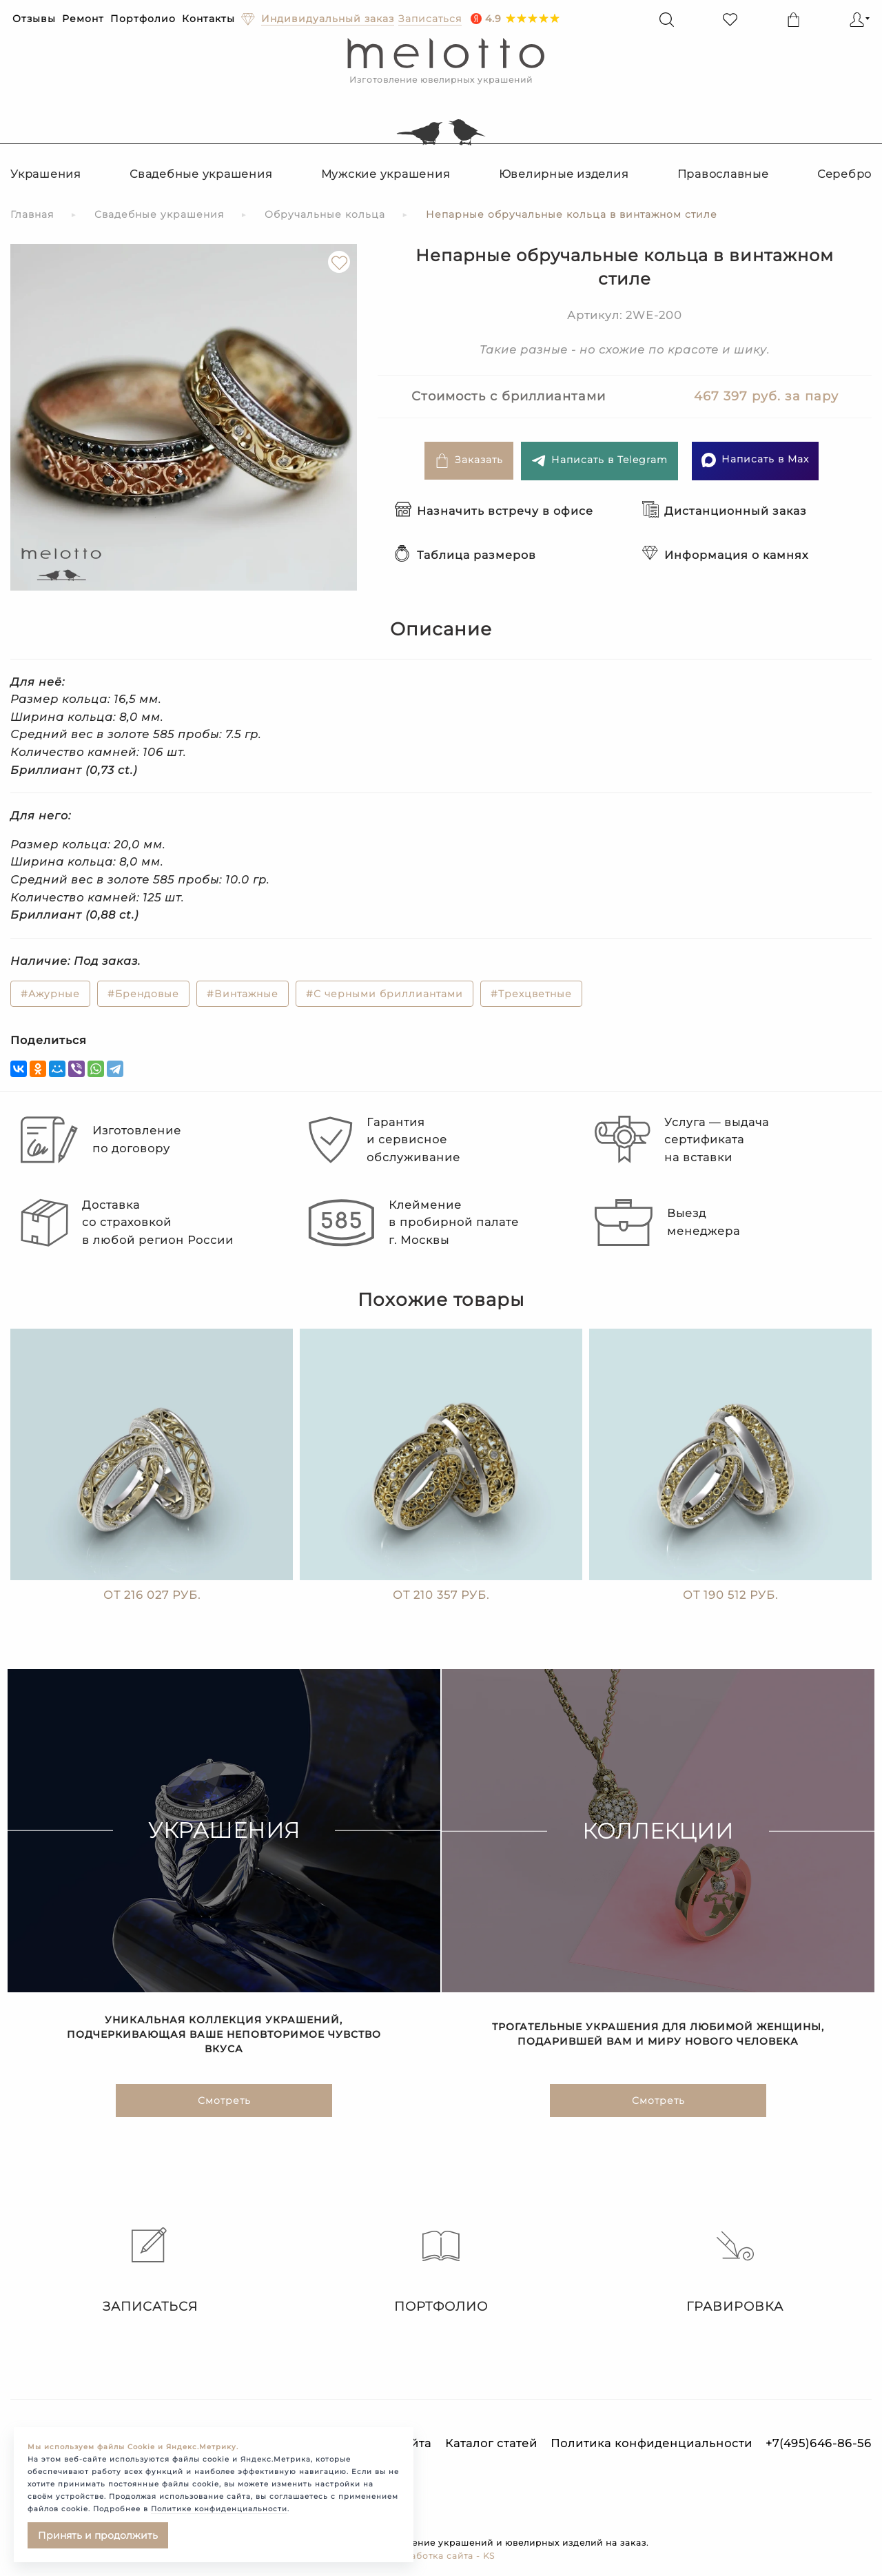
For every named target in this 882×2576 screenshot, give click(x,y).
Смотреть (224, 2106)
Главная (32, 214)
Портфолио (143, 18)
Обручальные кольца (325, 214)
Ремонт (83, 18)
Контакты (208, 18)
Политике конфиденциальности (219, 2508)
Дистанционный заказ (724, 511)
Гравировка (734, 2270)
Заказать (469, 460)
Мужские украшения (386, 174)
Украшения (45, 174)
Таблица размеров (465, 555)
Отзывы (34, 18)
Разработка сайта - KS (441, 2556)
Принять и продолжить (98, 2535)
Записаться (147, 2270)
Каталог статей (491, 2443)
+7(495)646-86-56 (819, 2443)
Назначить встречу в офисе (494, 511)
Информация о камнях (725, 555)
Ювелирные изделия (564, 174)
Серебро (844, 174)
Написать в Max (755, 460)
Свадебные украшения (201, 174)
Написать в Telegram (599, 460)
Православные (723, 174)
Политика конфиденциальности (651, 2443)
